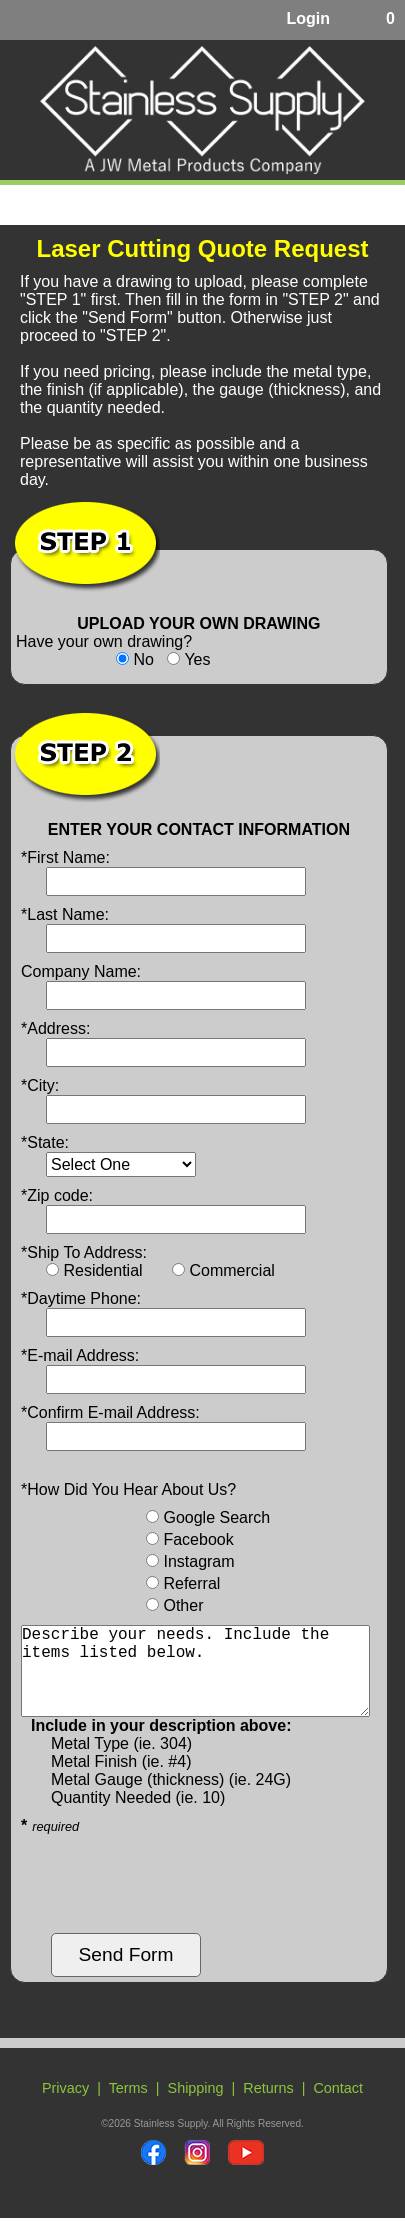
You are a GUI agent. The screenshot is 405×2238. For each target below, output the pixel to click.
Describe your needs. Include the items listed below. (195, 1681)
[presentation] (173, 1904)
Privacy (65, 2108)
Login (308, 18)
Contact (338, 2108)
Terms (128, 2108)
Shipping (196, 2108)
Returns (268, 2108)
